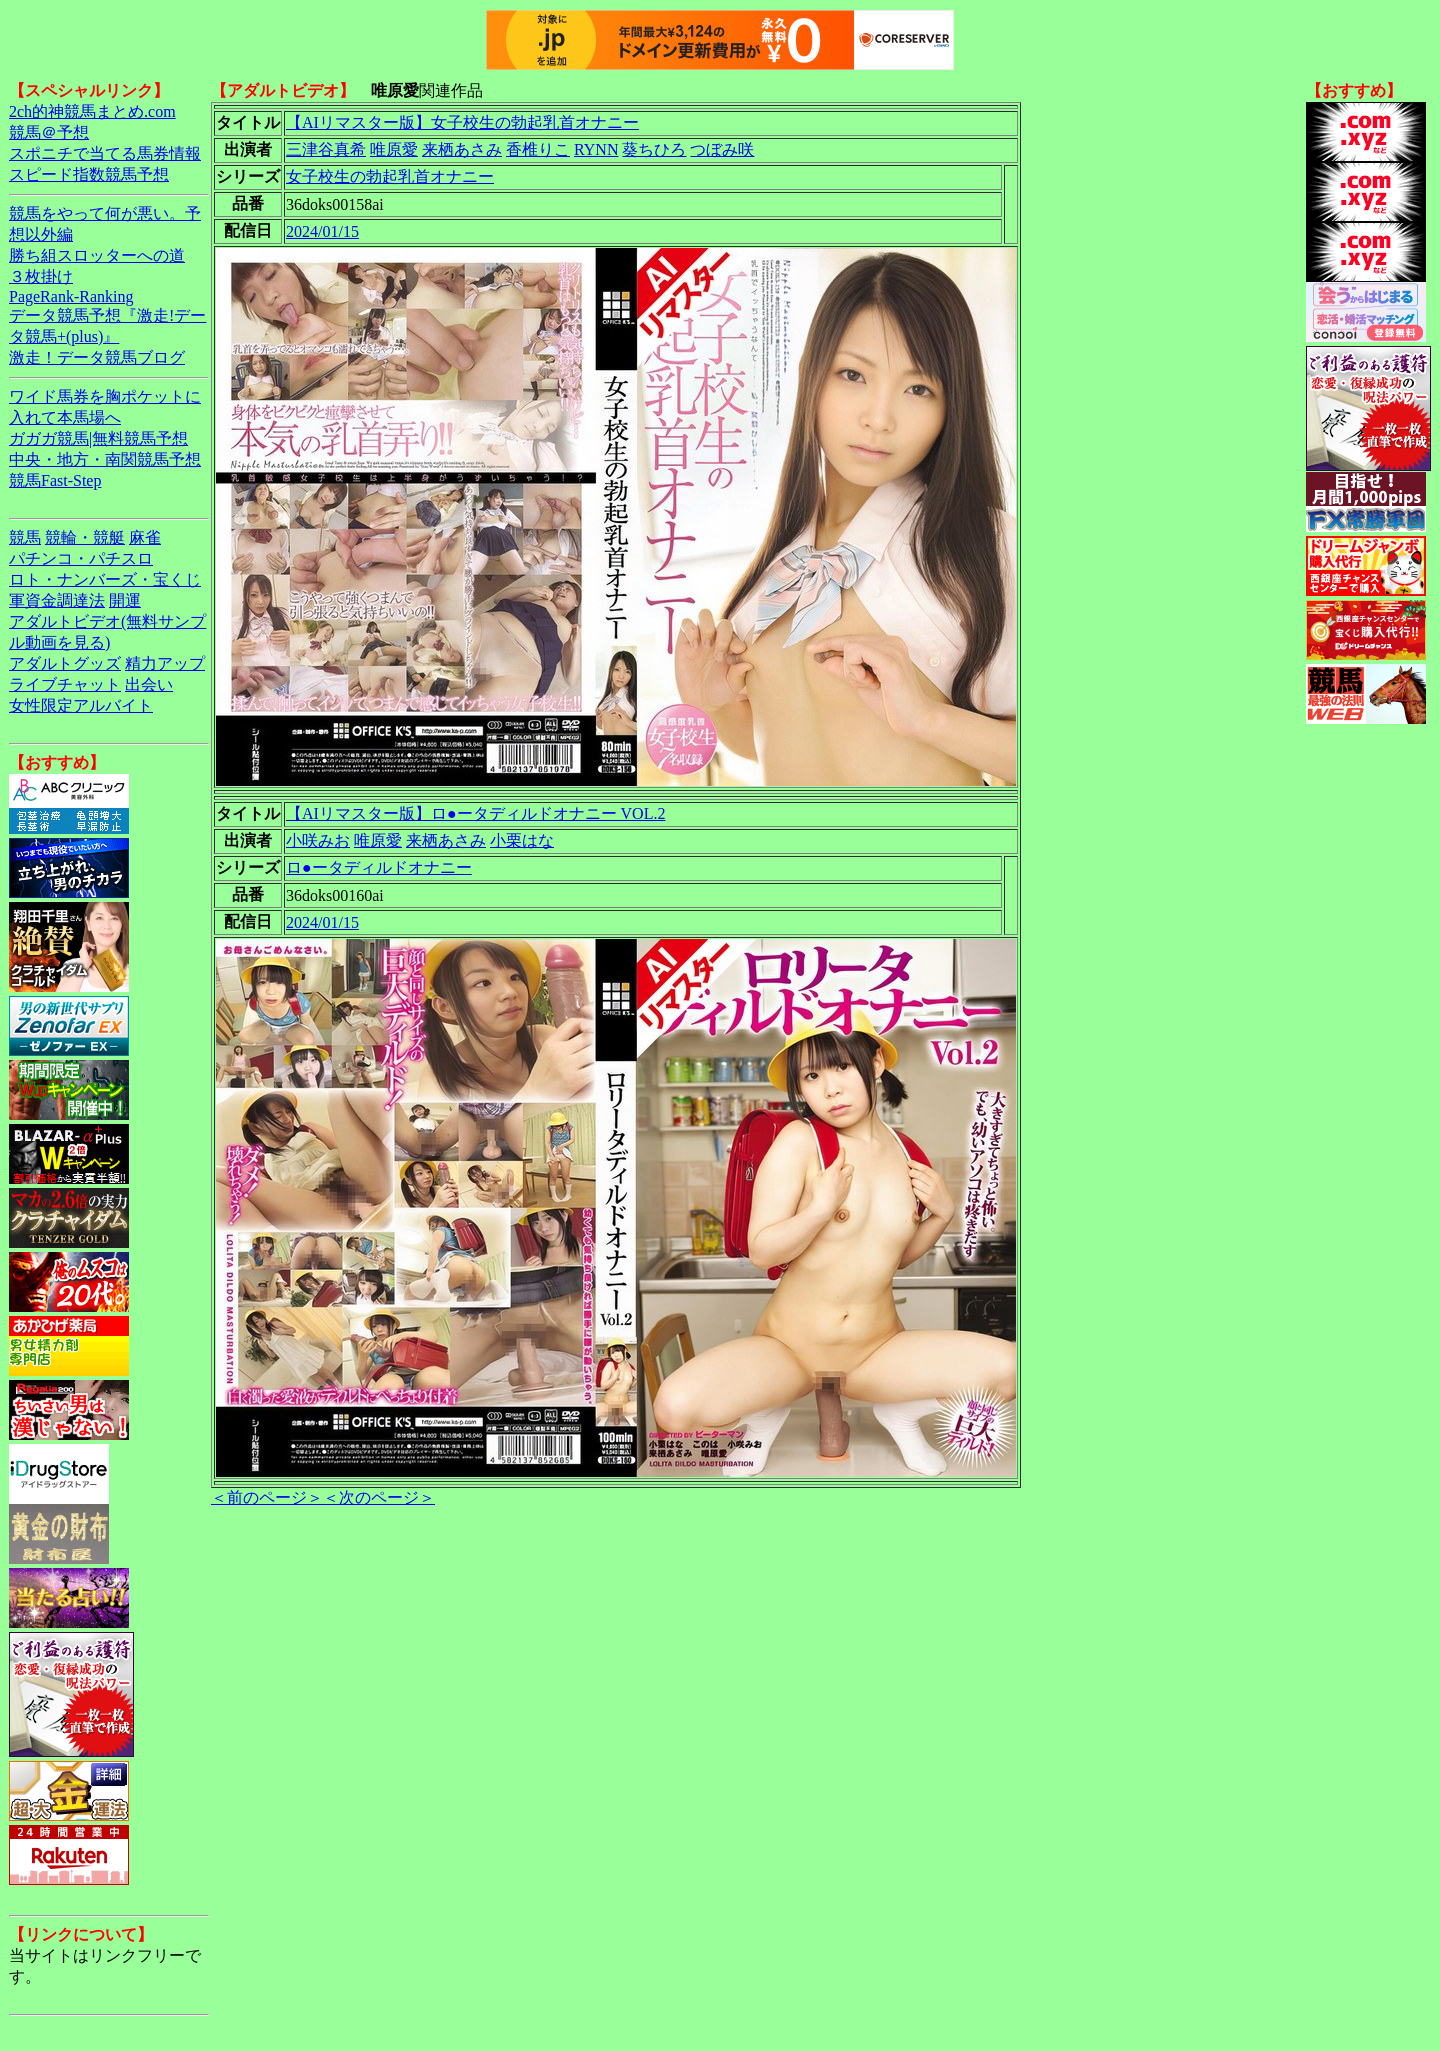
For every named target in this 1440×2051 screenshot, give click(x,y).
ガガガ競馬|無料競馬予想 (98, 438)
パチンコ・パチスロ (81, 558)
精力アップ (165, 663)
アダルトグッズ (65, 663)
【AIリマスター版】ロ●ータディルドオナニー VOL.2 (475, 813)
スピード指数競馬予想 (89, 174)
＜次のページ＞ (379, 1497)
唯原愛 (394, 149)
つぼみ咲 (722, 149)
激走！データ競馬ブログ (97, 357)
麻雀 (145, 537)
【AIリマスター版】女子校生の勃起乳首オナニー (462, 122)
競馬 (25, 537)
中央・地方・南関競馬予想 (105, 459)
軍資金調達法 (57, 600)
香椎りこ (538, 149)
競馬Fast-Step (55, 480)
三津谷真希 (326, 149)
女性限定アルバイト (81, 705)
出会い (149, 684)
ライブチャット (65, 684)
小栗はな (522, 840)
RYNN (596, 149)
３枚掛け (41, 276)
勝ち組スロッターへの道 (97, 255)
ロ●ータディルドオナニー (379, 867)
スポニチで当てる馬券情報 (105, 153)
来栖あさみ (462, 149)
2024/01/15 (322, 231)
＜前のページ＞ (267, 1497)
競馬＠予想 (49, 132)
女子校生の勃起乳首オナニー (390, 176)
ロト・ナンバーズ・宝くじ (105, 579)
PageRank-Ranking (71, 296)
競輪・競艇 (85, 537)
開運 (125, 600)
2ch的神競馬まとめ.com (92, 111)
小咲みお (318, 840)
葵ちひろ (654, 149)
